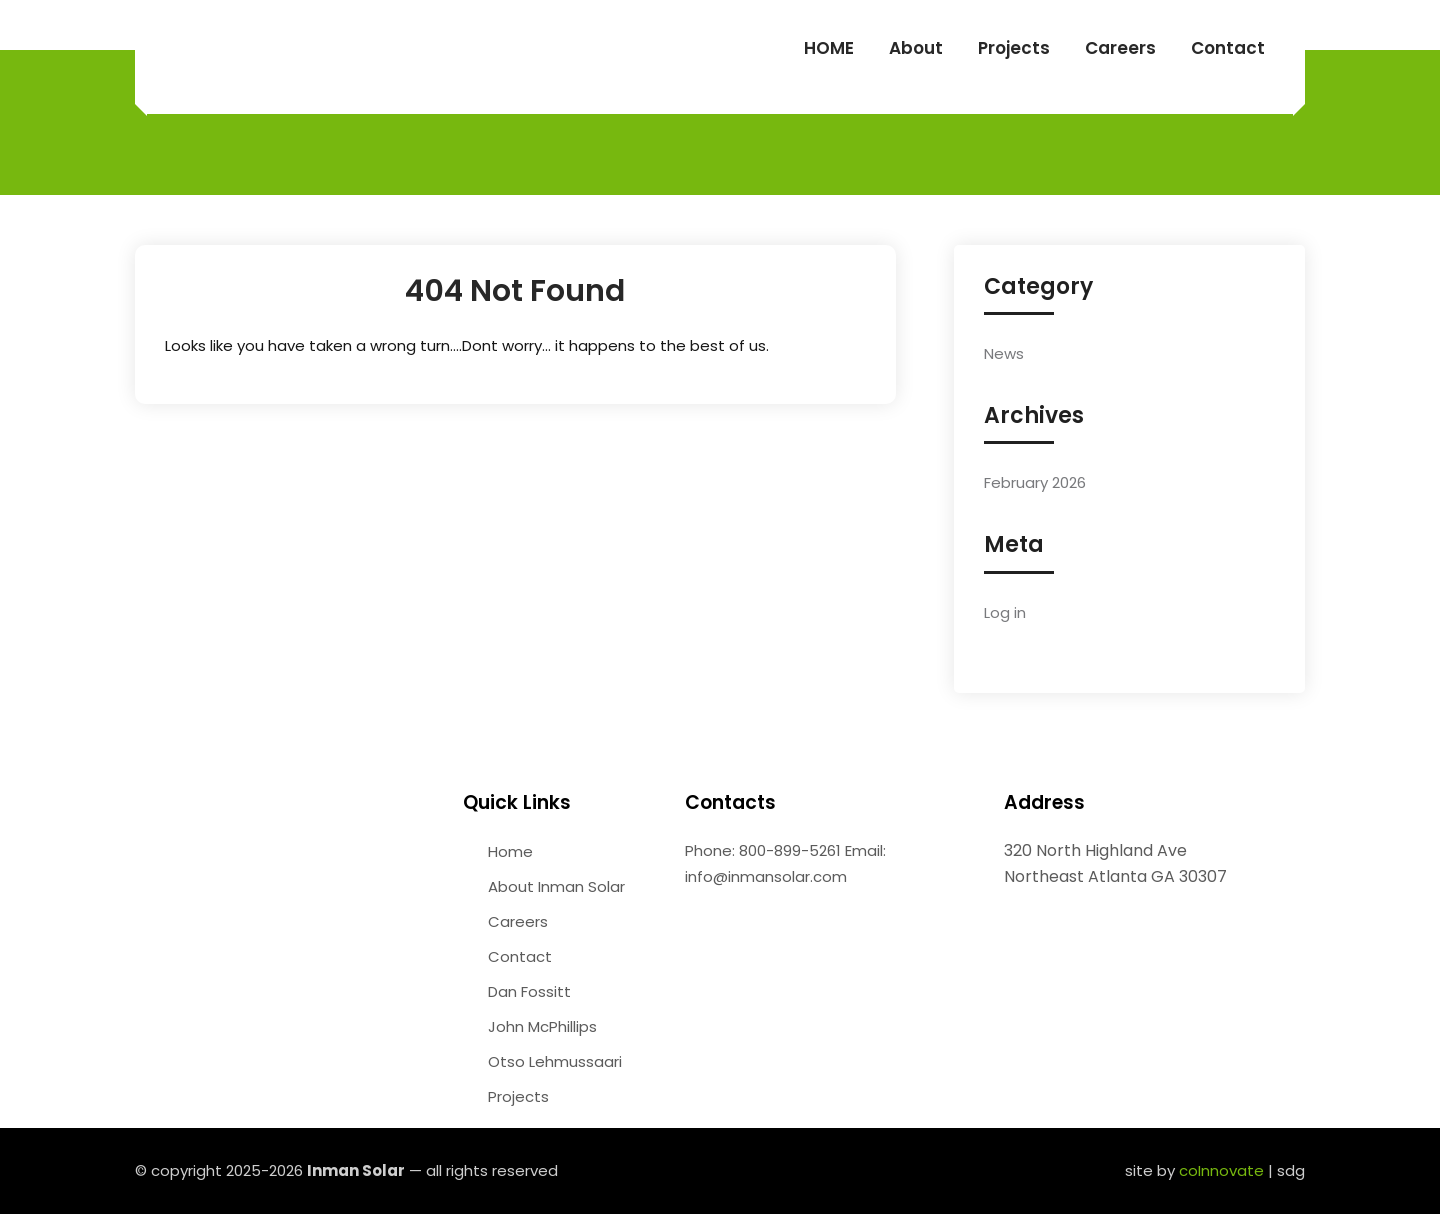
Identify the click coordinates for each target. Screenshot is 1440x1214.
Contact (1228, 48)
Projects (1014, 48)
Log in (1005, 612)
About (916, 48)
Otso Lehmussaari (555, 1061)
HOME (829, 48)
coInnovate (1221, 1170)
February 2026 (1035, 482)
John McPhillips (542, 1026)
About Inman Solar (556, 886)
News (1004, 353)
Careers (1120, 48)
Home (510, 851)
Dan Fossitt (529, 991)
